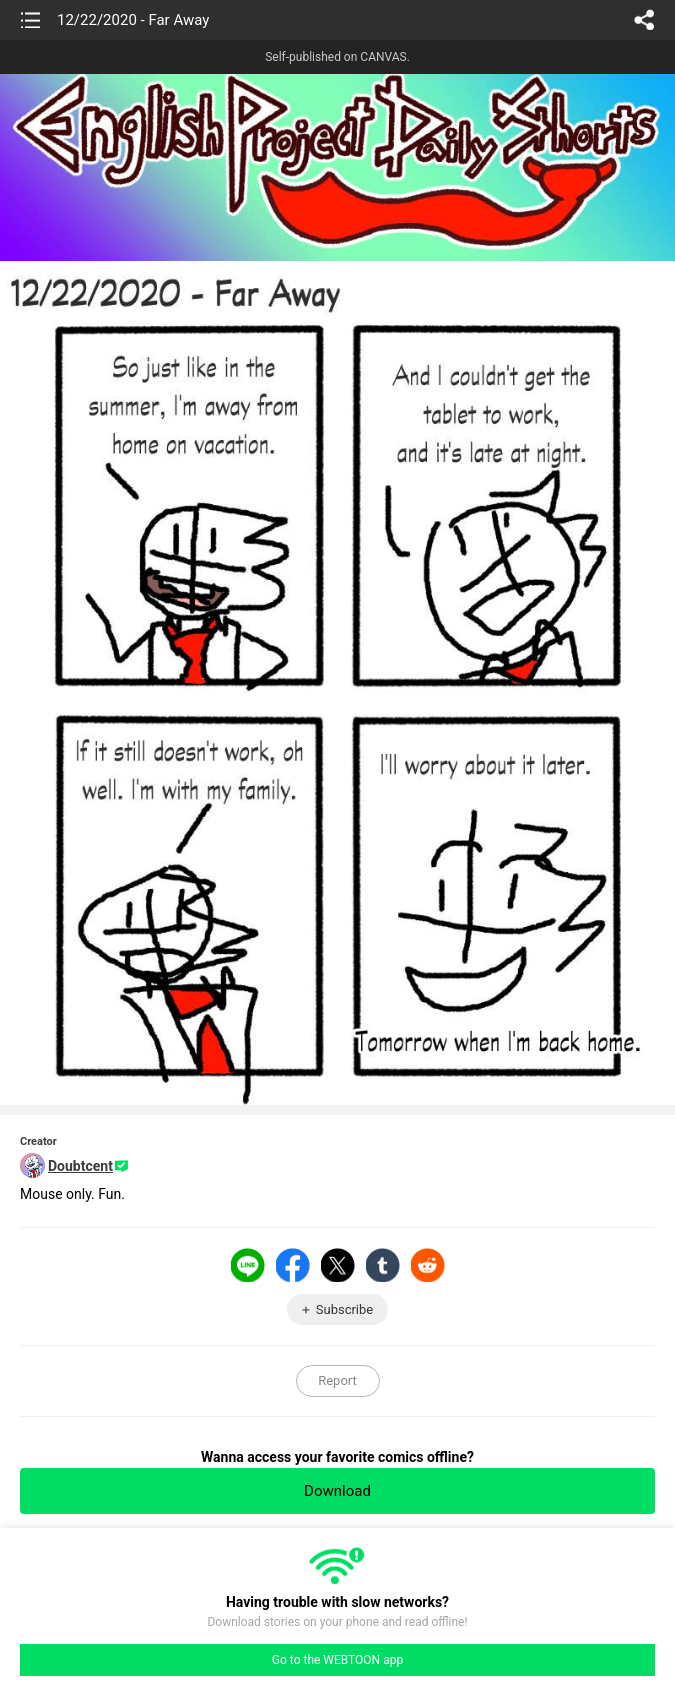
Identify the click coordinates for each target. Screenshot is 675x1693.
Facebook (293, 1265)
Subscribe (344, 1309)
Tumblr (383, 1265)
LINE (248, 1265)
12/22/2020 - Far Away (133, 20)
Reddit (428, 1265)
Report (337, 1380)
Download (337, 1491)
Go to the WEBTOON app (337, 1660)
